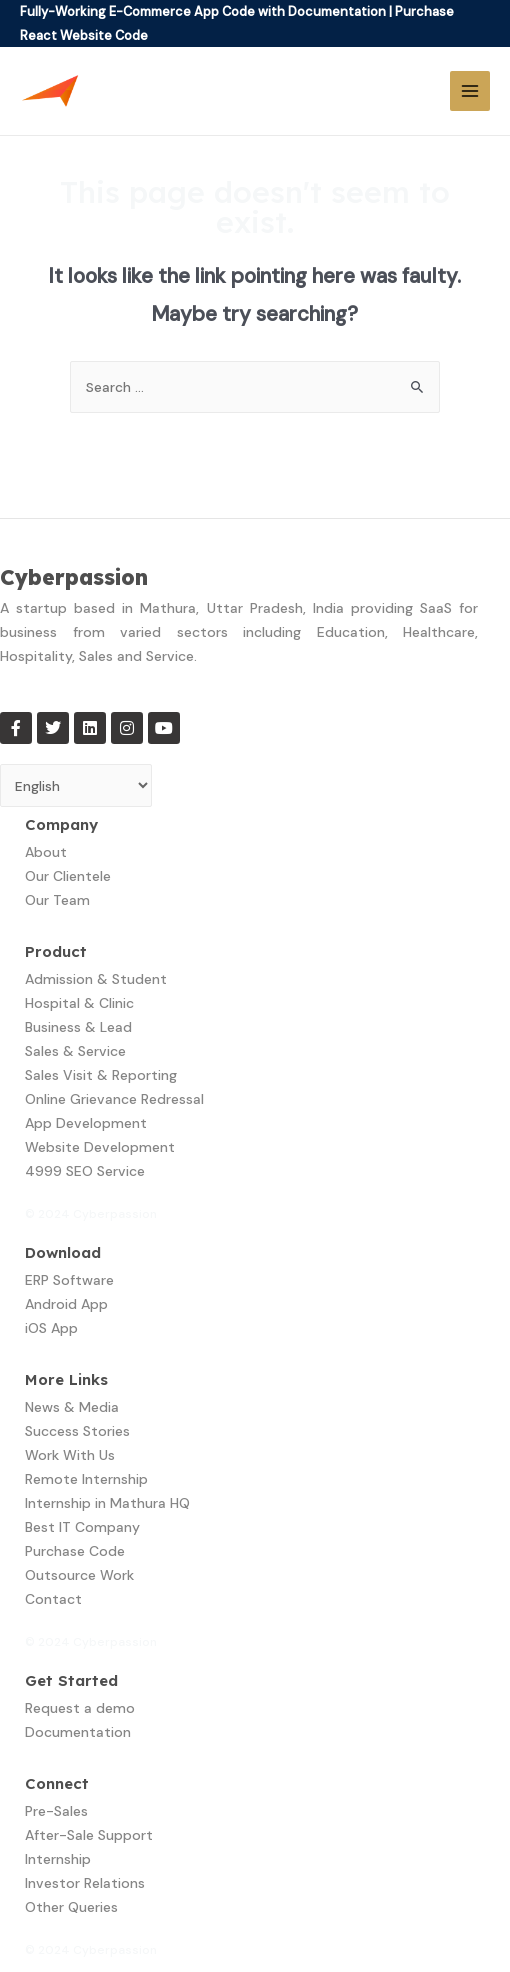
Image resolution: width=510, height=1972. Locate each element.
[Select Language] (76, 785)
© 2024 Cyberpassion (91, 1214)
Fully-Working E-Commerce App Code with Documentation (203, 11)
